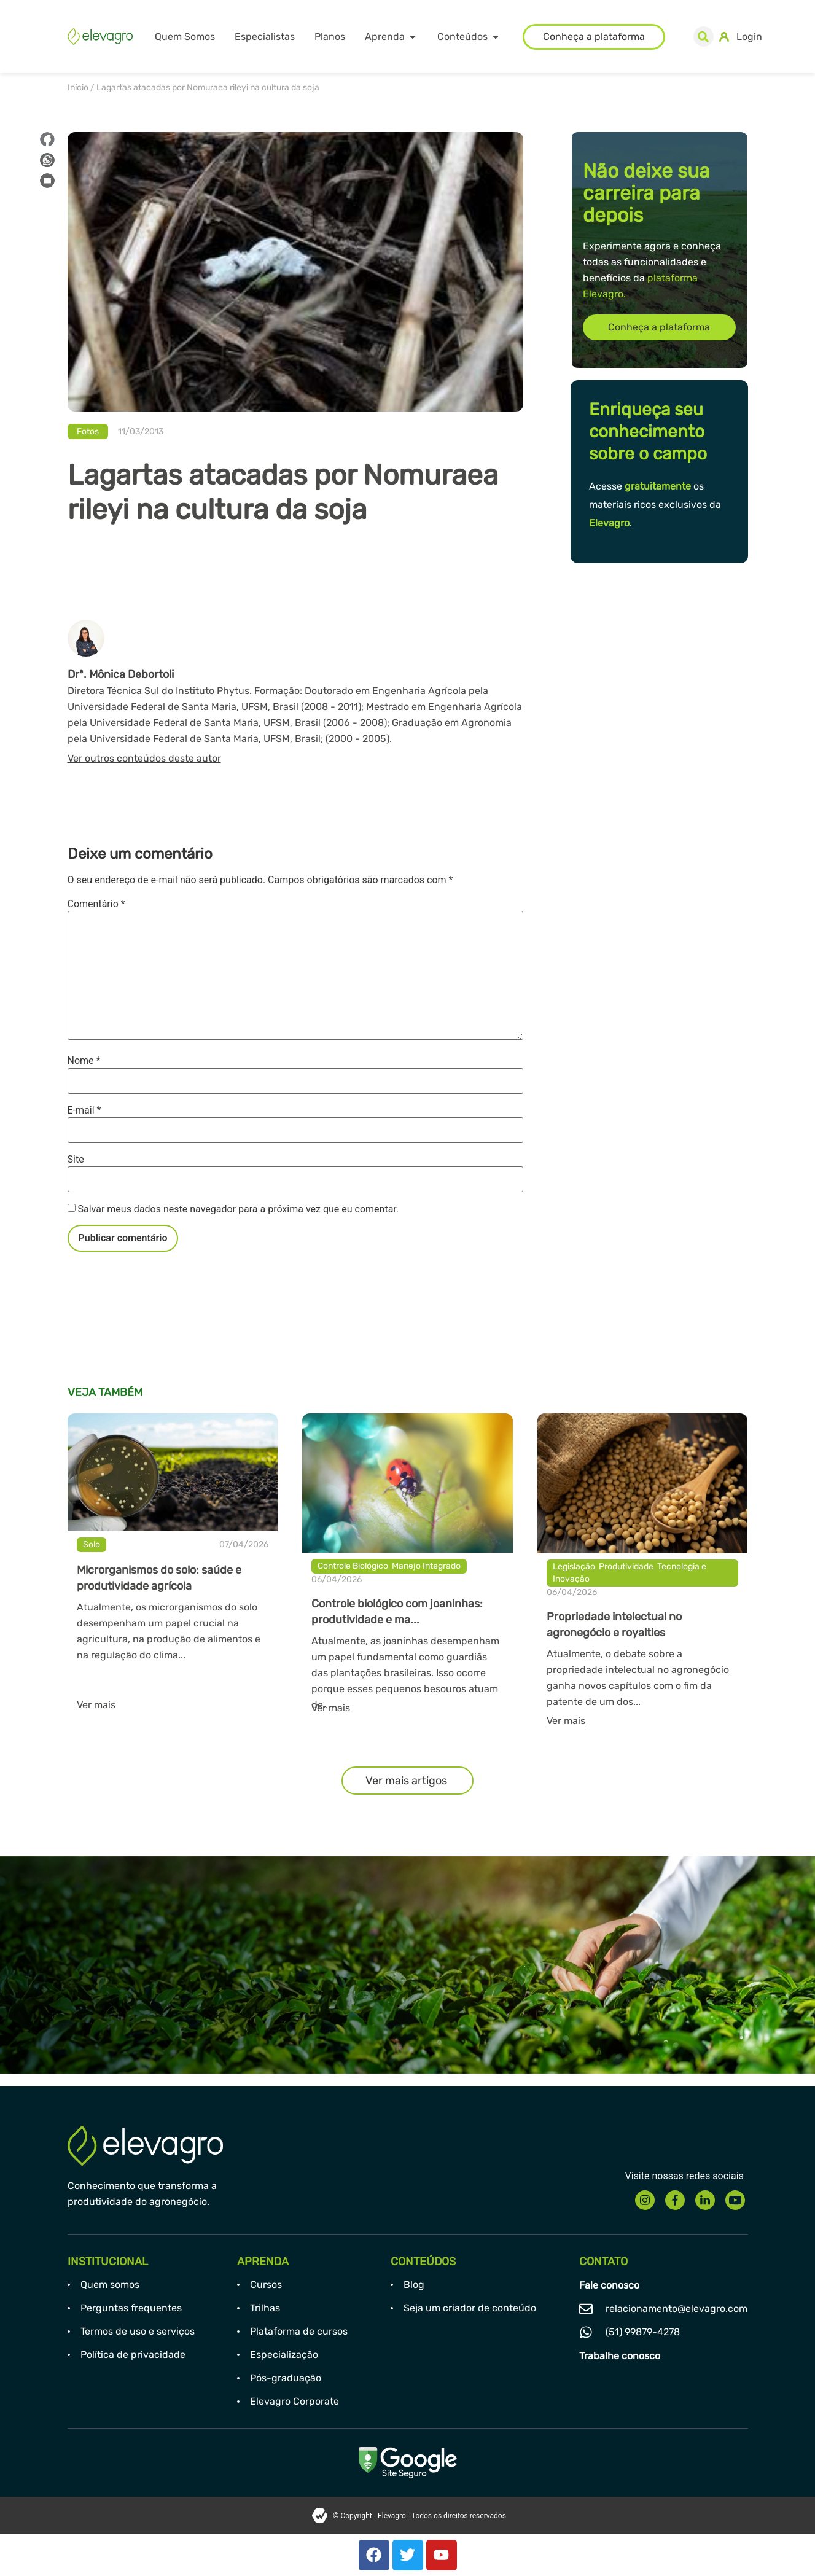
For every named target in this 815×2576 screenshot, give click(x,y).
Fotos (88, 431)
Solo (91, 1544)
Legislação (574, 1566)
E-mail (84, 1110)
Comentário (96, 904)
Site (76, 1160)
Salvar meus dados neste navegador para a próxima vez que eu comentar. (238, 1209)
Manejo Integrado (426, 1566)
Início (78, 87)
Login (749, 36)
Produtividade (626, 1566)
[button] (703, 36)
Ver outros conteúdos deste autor (144, 758)
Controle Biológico (353, 1566)
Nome (84, 1061)
